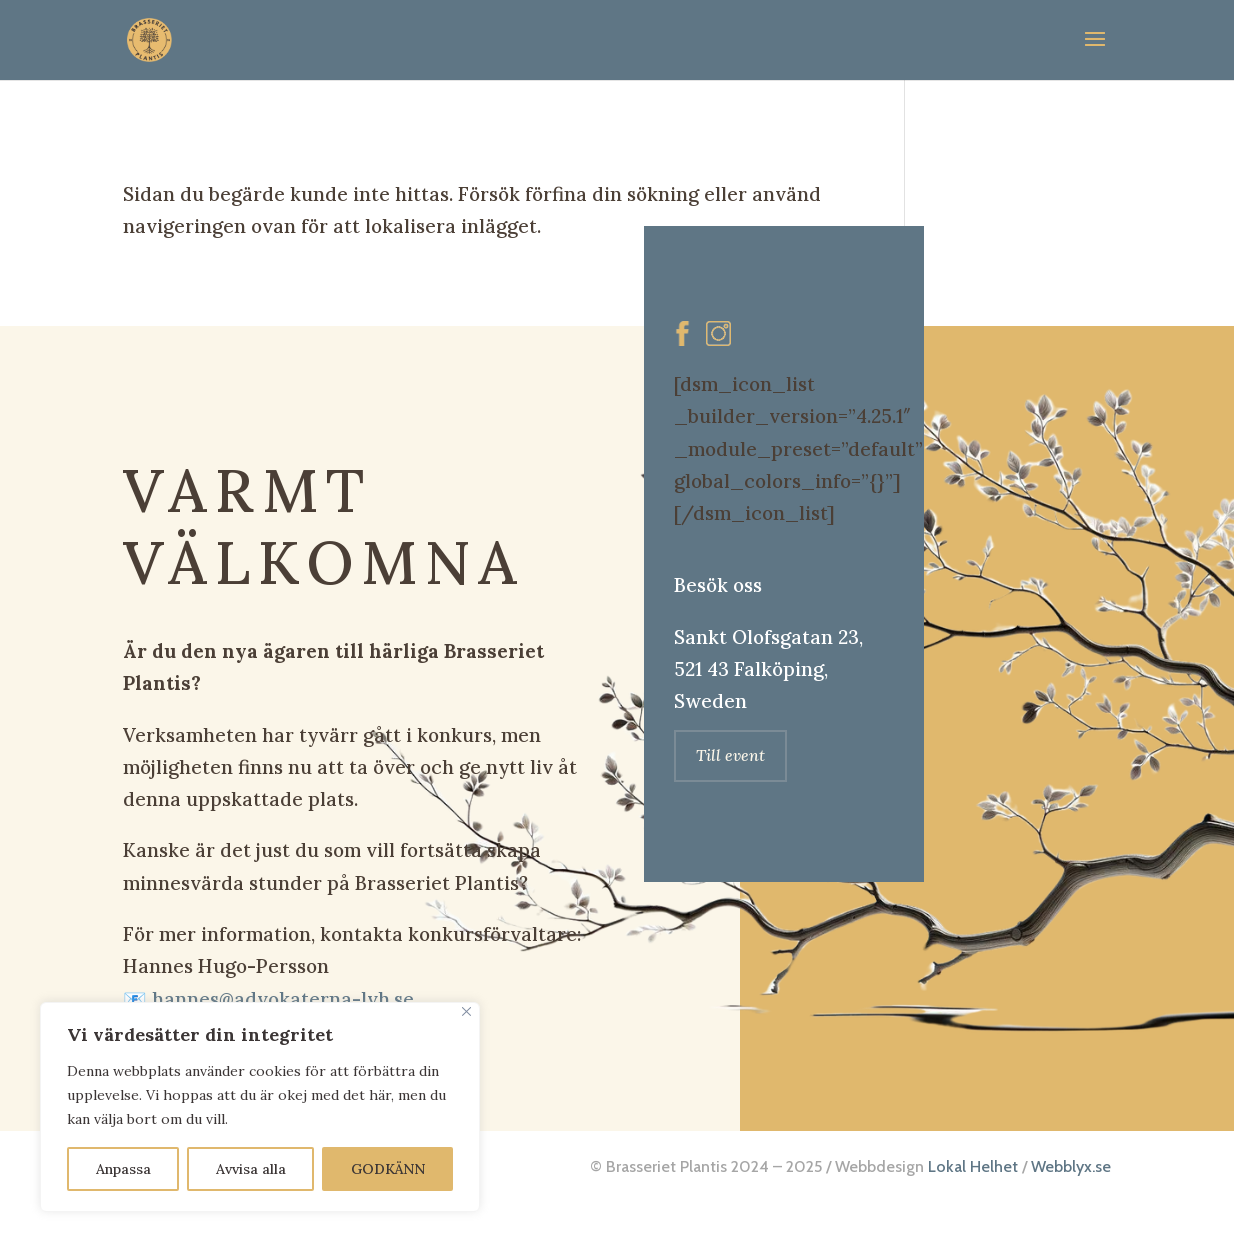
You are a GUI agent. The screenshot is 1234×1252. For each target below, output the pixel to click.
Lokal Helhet (973, 1166)
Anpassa (123, 1169)
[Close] (466, 1011)
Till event (730, 755)
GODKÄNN (388, 1169)
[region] (260, 1107)
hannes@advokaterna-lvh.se (283, 999)
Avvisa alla (251, 1169)
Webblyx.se (1071, 1166)
